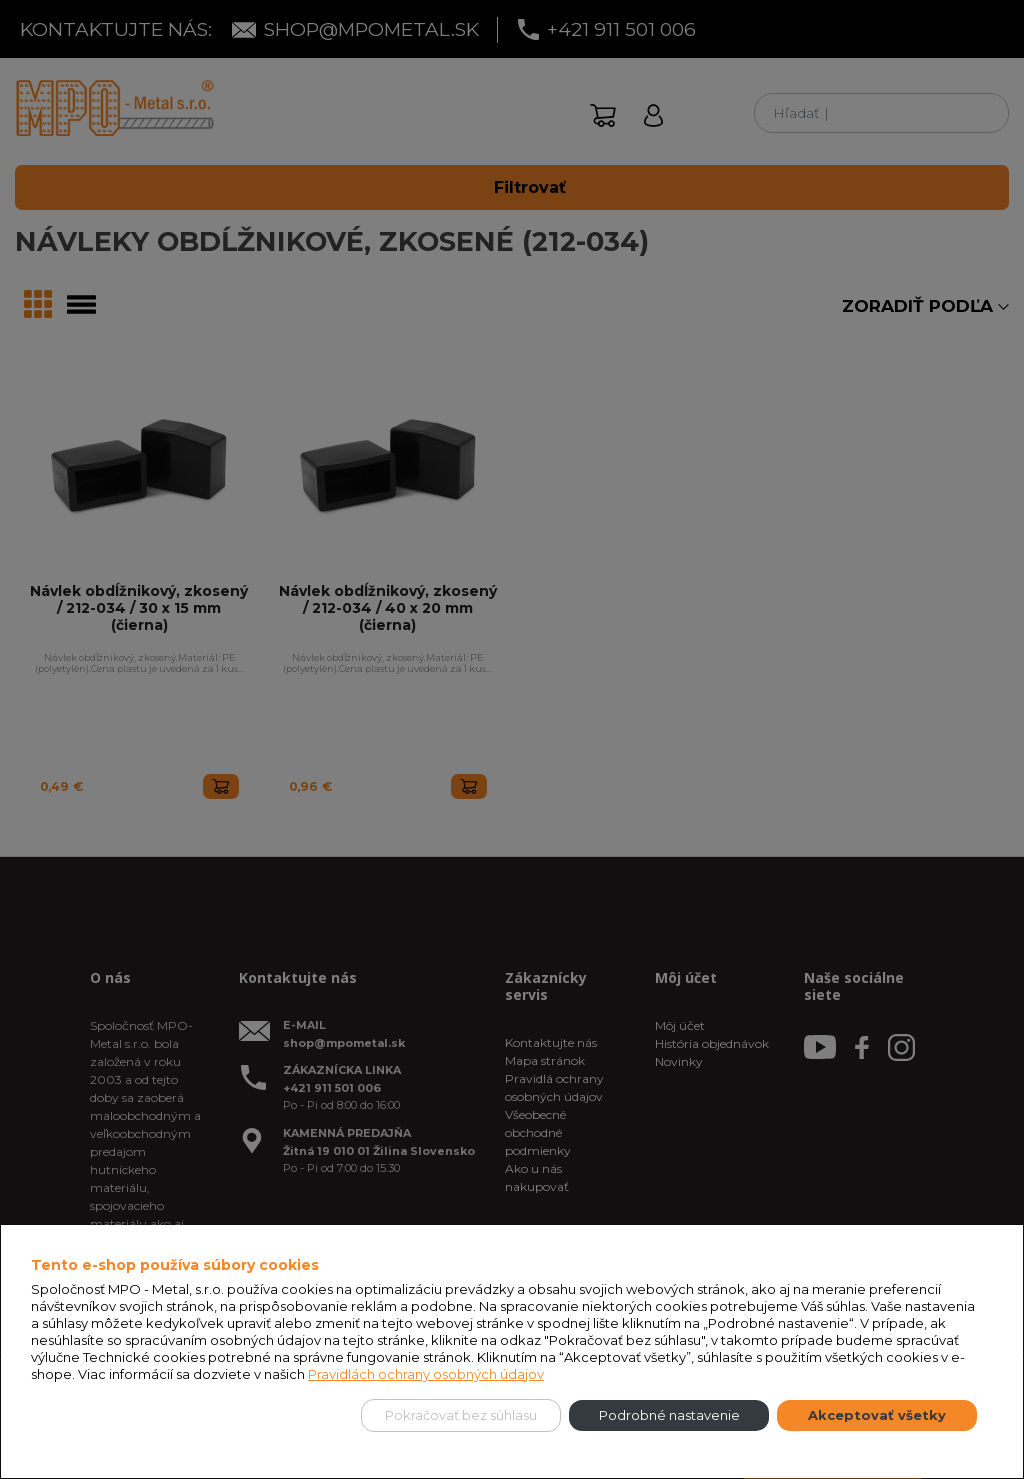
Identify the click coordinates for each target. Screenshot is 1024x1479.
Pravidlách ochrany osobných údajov (426, 1374)
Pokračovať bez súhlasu (461, 1415)
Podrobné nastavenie (669, 1415)
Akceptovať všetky (877, 1415)
